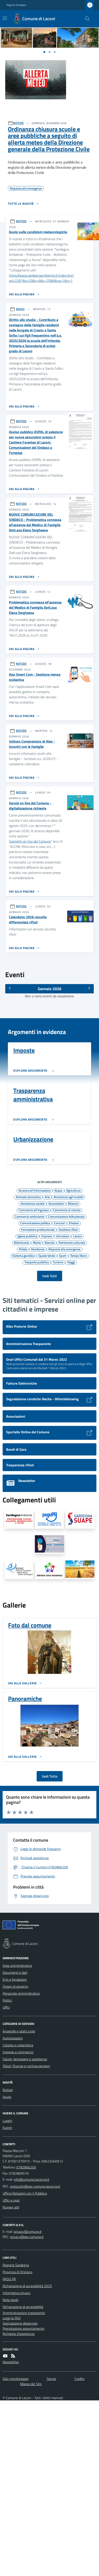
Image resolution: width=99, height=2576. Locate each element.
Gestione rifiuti (68, 1229)
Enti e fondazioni (15, 1979)
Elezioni (74, 1223)
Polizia (23, 1249)
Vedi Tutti (49, 1276)
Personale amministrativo (21, 1993)
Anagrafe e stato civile (19, 2031)
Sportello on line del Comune (30, 841)
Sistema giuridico (23, 1255)
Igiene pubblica (27, 1236)
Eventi (7, 2127)
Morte (37, 1242)
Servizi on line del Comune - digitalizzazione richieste (30, 805)
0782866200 (26, 2167)
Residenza (37, 1249)
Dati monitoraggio (15, 2378)
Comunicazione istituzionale (66, 1216)
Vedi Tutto (49, 1776)
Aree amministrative (17, 1965)
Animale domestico (28, 1197)
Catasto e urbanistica (18, 2045)
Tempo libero (78, 1255)
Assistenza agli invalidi (68, 1197)
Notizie (8, 2089)
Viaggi (71, 1262)
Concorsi (59, 1223)
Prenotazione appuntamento (23, 2328)
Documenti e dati (15, 1972)
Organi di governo (15, 1986)
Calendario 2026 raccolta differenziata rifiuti (28, 919)
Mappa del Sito (31, 2383)
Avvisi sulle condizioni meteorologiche (38, 231)
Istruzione (62, 1236)
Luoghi (7, 2120)
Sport (62, 1255)
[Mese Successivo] (89, 988)
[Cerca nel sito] (85, 18)
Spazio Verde (46, 1255)
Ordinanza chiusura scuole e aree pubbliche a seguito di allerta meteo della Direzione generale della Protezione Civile (49, 139)
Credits (79, 2378)
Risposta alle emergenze (64, 1249)
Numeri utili (11, 2207)
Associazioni (56, 1203)
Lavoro (77, 1236)
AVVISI (20, 309)
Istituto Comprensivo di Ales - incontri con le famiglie (32, 744)
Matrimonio (21, 1242)
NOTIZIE (18, 123)
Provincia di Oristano (17, 2272)
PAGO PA (9, 2279)
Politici (7, 2000)
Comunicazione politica (35, 1223)
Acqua (58, 1190)
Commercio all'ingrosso (34, 1210)
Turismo (58, 1262)
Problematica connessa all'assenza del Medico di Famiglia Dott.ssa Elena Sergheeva (35, 607)
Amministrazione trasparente (24, 2312)
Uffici (6, 2007)
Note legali (10, 2299)
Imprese (46, 1236)
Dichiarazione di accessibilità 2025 (27, 2285)
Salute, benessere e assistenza (25, 2059)
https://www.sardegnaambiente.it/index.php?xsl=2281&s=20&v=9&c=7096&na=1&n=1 (41, 278)
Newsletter (11, 2362)
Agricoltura (73, 1190)
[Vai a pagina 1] (44, 52)
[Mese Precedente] (10, 988)
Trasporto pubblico (36, 1262)
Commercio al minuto (66, 1210)
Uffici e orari (11, 2200)
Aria (47, 1197)
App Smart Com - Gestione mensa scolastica (34, 677)
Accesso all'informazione (35, 1190)
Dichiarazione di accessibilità (23, 2306)
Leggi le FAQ (12, 2318)
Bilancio (73, 1203)
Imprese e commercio (18, 2052)
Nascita (50, 1242)
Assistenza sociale (32, 1203)
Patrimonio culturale (71, 1242)
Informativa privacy (17, 2292)
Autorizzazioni (13, 2038)
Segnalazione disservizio (20, 2323)
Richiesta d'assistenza (18, 2333)
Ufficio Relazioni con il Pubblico (25, 2193)
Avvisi (7, 2096)
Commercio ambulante (29, 1216)
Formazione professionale (38, 1229)
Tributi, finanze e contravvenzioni (26, 2066)
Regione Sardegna (16, 5)
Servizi (51, 2378)
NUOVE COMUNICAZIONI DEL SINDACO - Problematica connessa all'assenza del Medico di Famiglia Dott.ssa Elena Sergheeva (35, 522)
